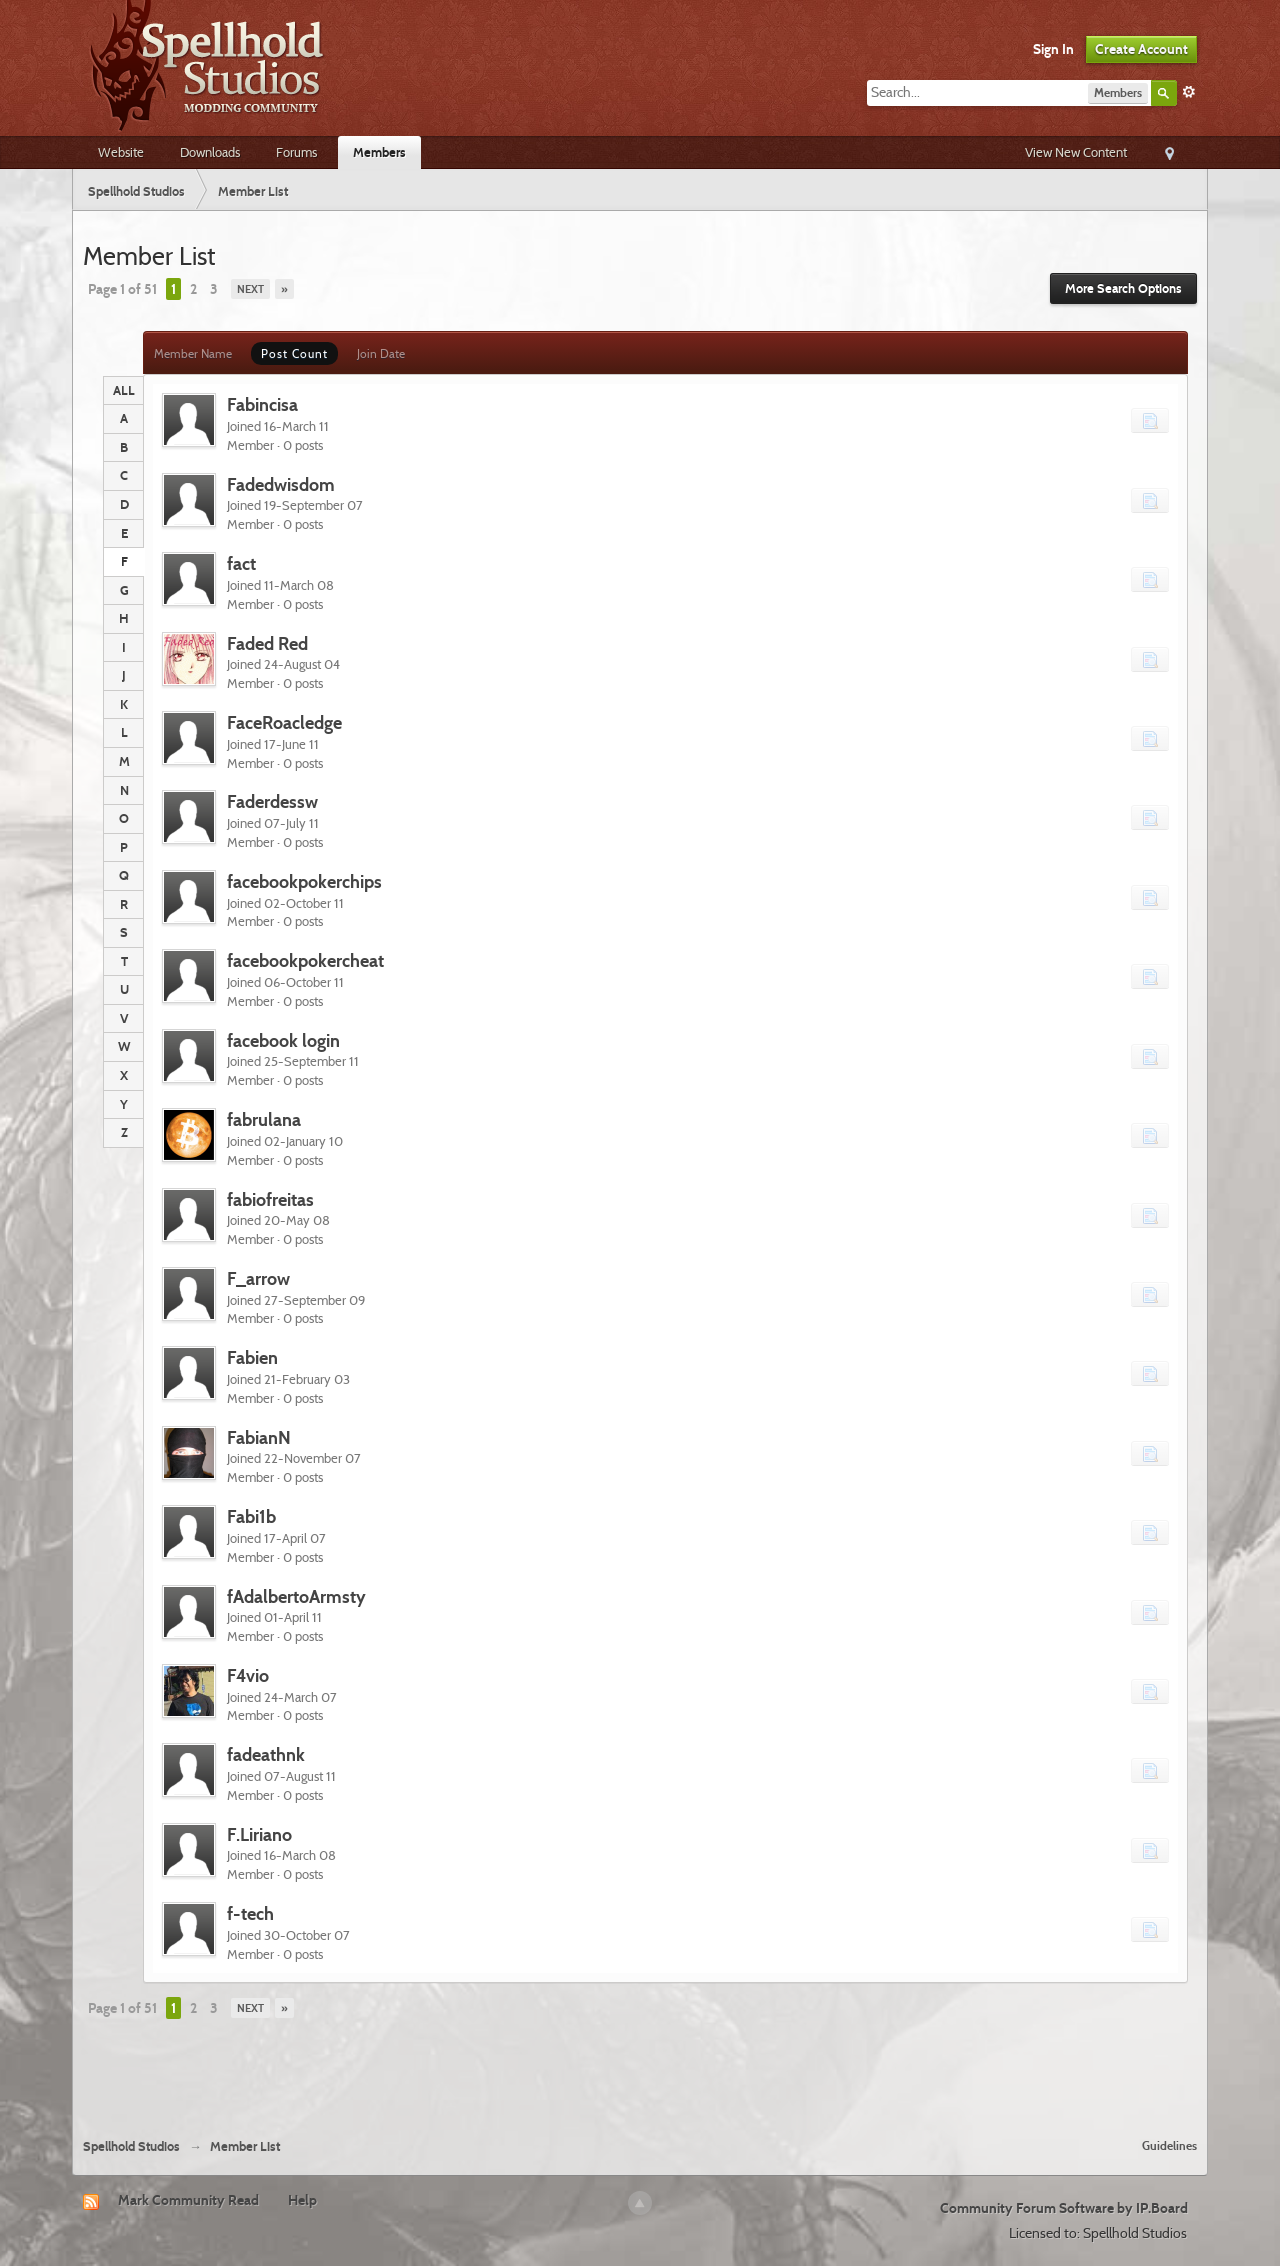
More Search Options (1123, 288)
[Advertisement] (640, 2069)
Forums (296, 152)
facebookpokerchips (304, 881)
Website (121, 152)
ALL (124, 390)
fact (241, 563)
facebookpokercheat (305, 960)
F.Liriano (259, 1834)
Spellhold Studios (131, 2146)
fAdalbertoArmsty (296, 1596)
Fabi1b (251, 1516)
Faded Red (267, 643)
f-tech (250, 1913)
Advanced (1189, 92)
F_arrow (258, 1278)
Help (302, 2200)
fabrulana (264, 1119)
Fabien (252, 1357)
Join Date (381, 353)
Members (379, 152)
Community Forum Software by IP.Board (1064, 2208)
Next (250, 289)
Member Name (193, 353)
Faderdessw (272, 801)
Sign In (1053, 49)
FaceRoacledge (284, 722)
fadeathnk (266, 1754)
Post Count (294, 353)
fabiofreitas (270, 1199)
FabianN (259, 1437)
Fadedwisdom (281, 484)
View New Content (1076, 152)
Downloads (210, 152)
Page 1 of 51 (122, 289)
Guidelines (1169, 2145)
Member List (245, 2146)
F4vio (248, 1675)
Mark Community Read (188, 2200)
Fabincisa (262, 404)
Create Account (1141, 49)
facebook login (283, 1040)
